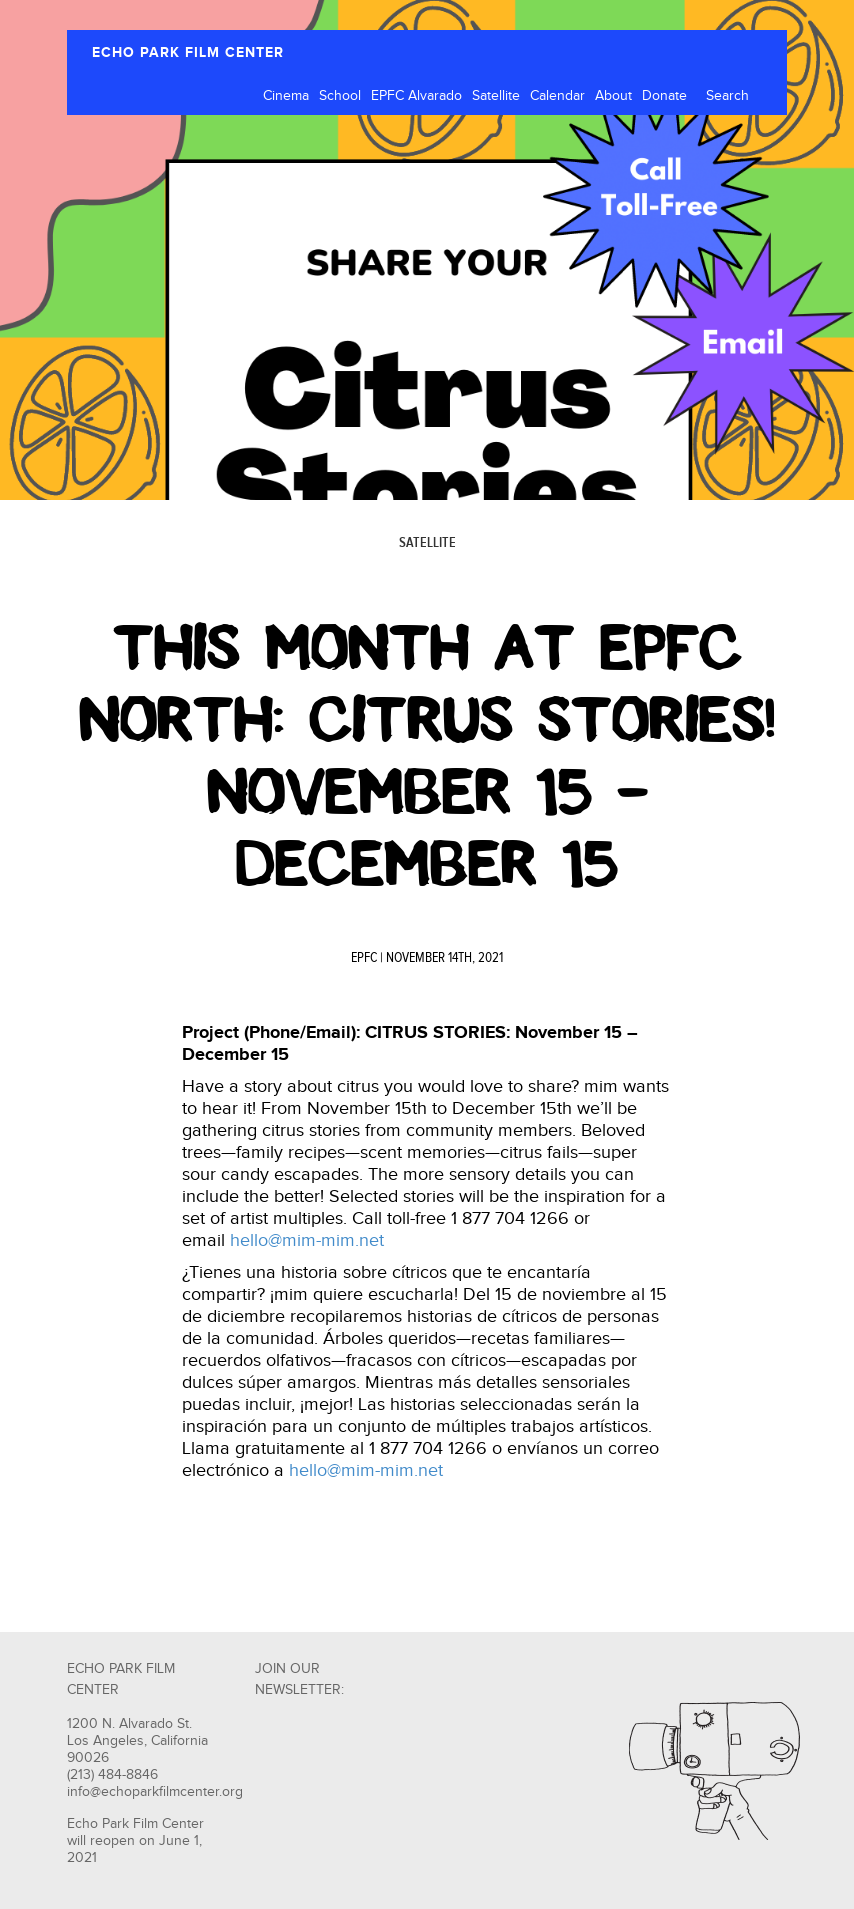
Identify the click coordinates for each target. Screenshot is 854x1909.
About (613, 96)
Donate (664, 96)
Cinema (286, 96)
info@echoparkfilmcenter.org (155, 1792)
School (340, 96)
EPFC (364, 958)
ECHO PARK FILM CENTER (188, 52)
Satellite (496, 96)
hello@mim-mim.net (307, 1240)
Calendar (557, 96)
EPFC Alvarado (416, 96)
